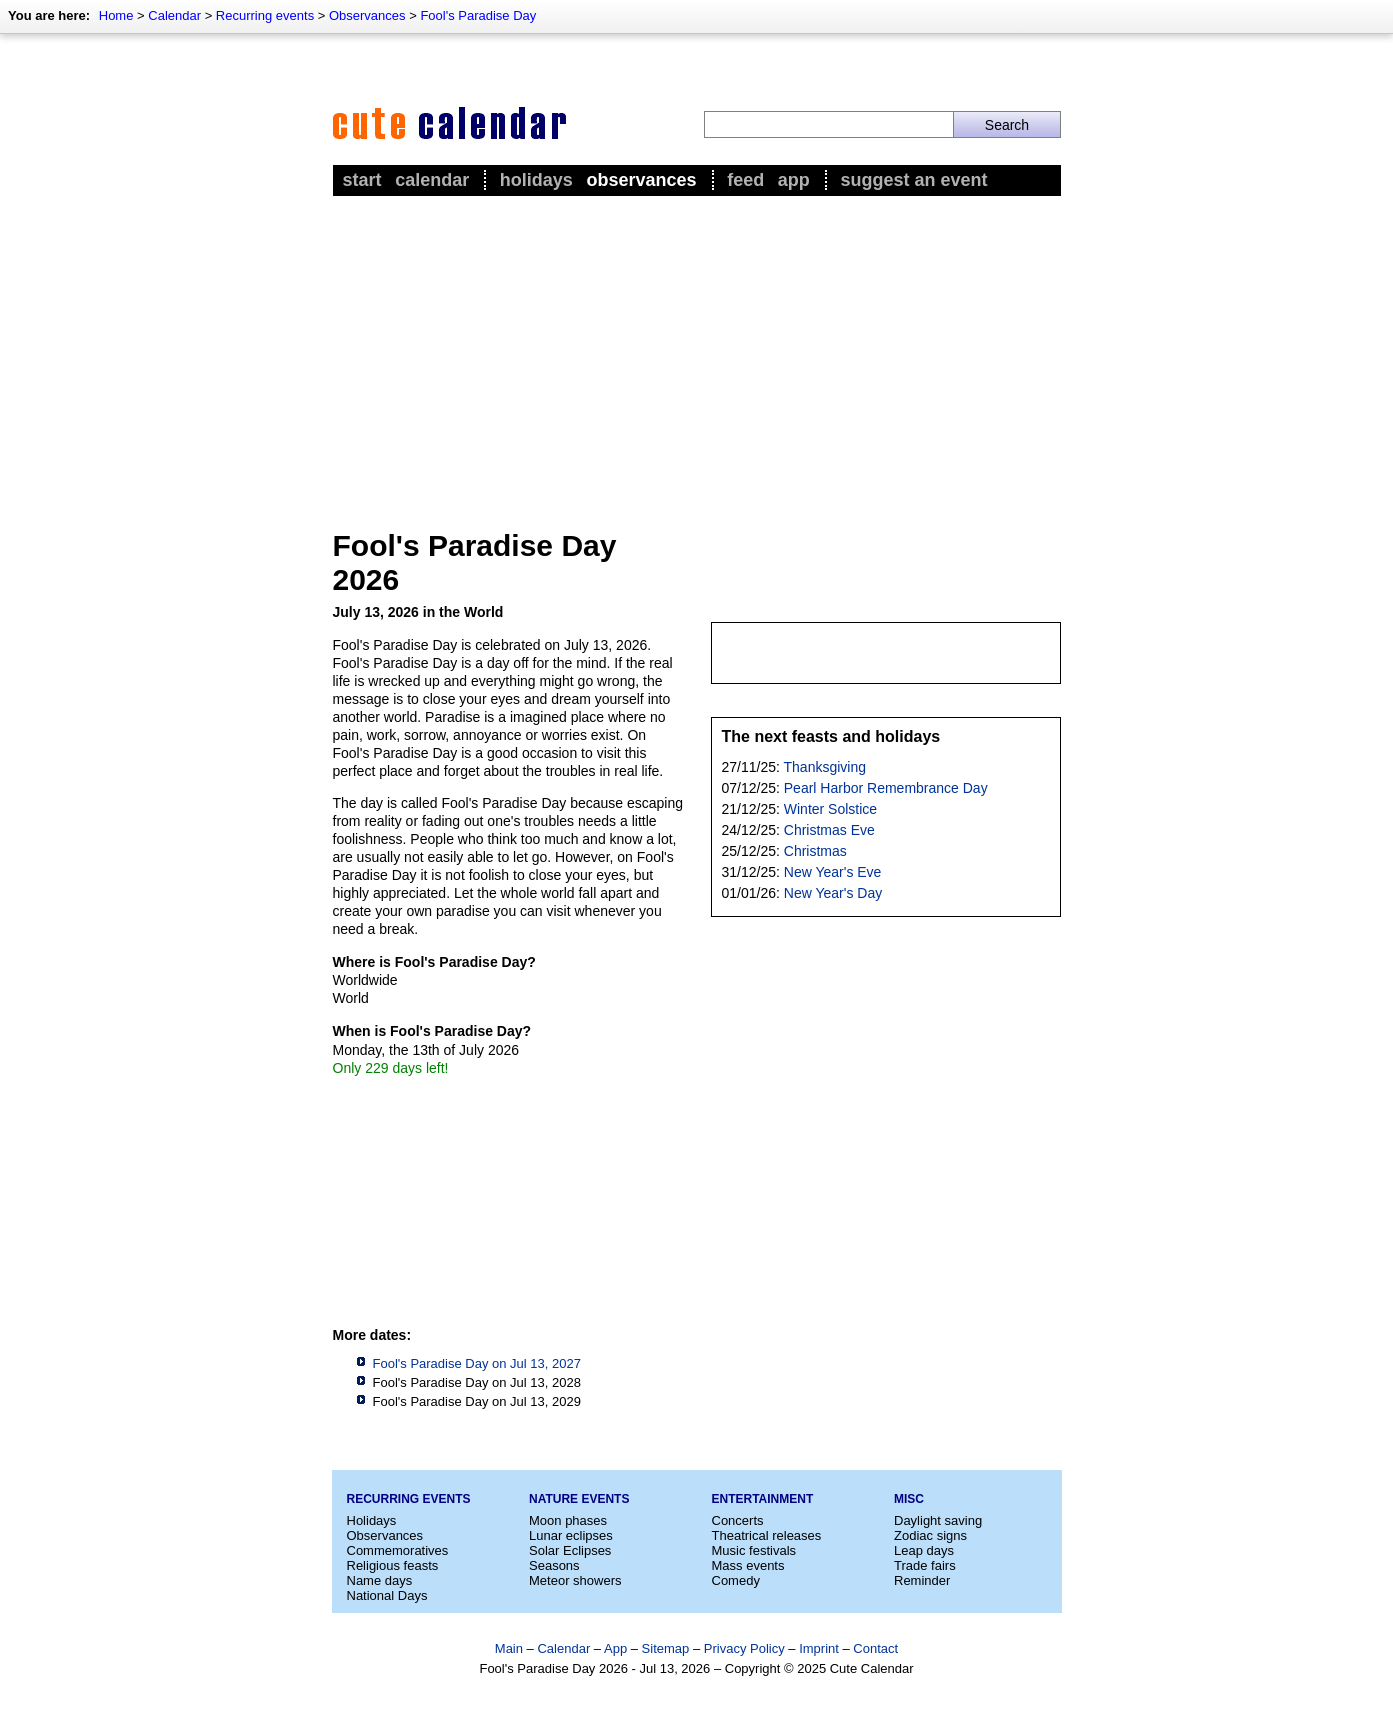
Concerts (738, 1520)
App (794, 180)
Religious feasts (393, 1565)
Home (116, 15)
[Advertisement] (697, 351)
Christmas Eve (829, 830)
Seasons (554, 1565)
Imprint (819, 1648)
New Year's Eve (833, 872)
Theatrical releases (767, 1535)
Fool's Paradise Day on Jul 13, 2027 (477, 1363)
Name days (380, 1580)
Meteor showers (575, 1580)
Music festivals (754, 1550)
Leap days (924, 1550)
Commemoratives (398, 1550)
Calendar (174, 15)
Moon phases (568, 1520)
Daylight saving (938, 1520)
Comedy (736, 1580)
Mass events (748, 1565)
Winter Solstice (830, 809)
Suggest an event (913, 180)
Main (509, 1648)
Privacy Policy (744, 1648)
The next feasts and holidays (831, 736)
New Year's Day (833, 893)
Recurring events (265, 15)
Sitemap (666, 1648)
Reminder (922, 1580)
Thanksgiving (825, 767)
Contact (875, 1648)
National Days (387, 1595)
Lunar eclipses (571, 1535)
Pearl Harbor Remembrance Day (886, 788)
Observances (367, 15)
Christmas (815, 851)
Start (362, 180)
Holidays (536, 180)
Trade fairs (925, 1565)
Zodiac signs (930, 1535)
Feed (745, 180)
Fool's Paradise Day (478, 15)
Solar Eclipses (570, 1550)
